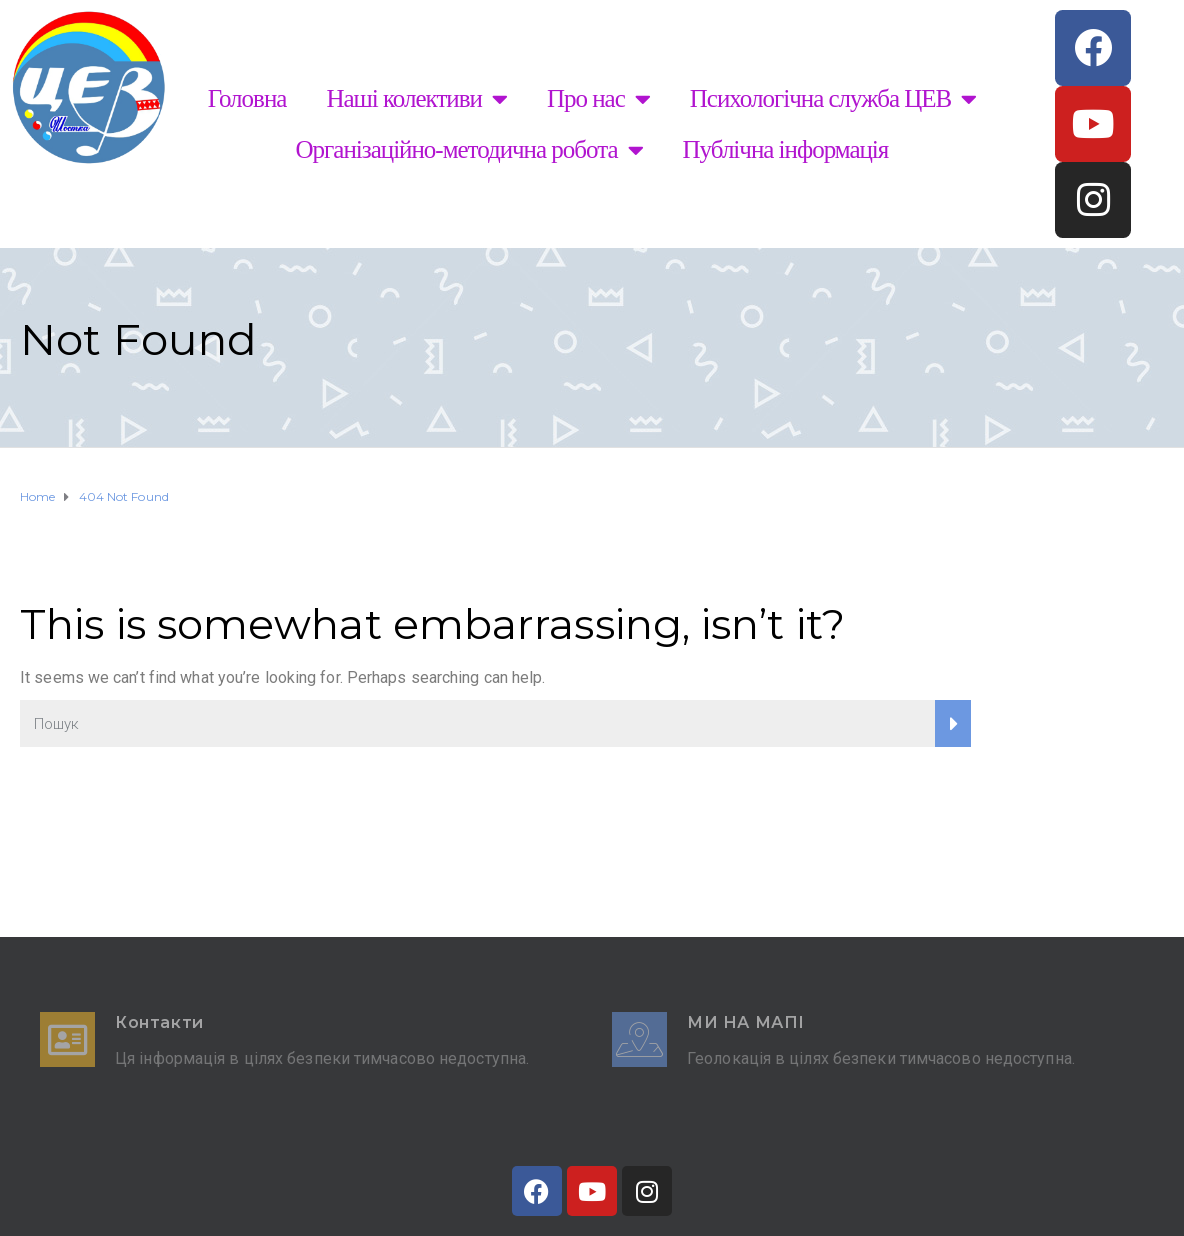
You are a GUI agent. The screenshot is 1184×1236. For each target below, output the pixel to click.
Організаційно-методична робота (469, 149)
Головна (247, 98)
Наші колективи (416, 98)
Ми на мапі (746, 1022)
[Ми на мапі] (639, 1039)
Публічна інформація (786, 149)
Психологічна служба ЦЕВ (833, 98)
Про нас (598, 98)
